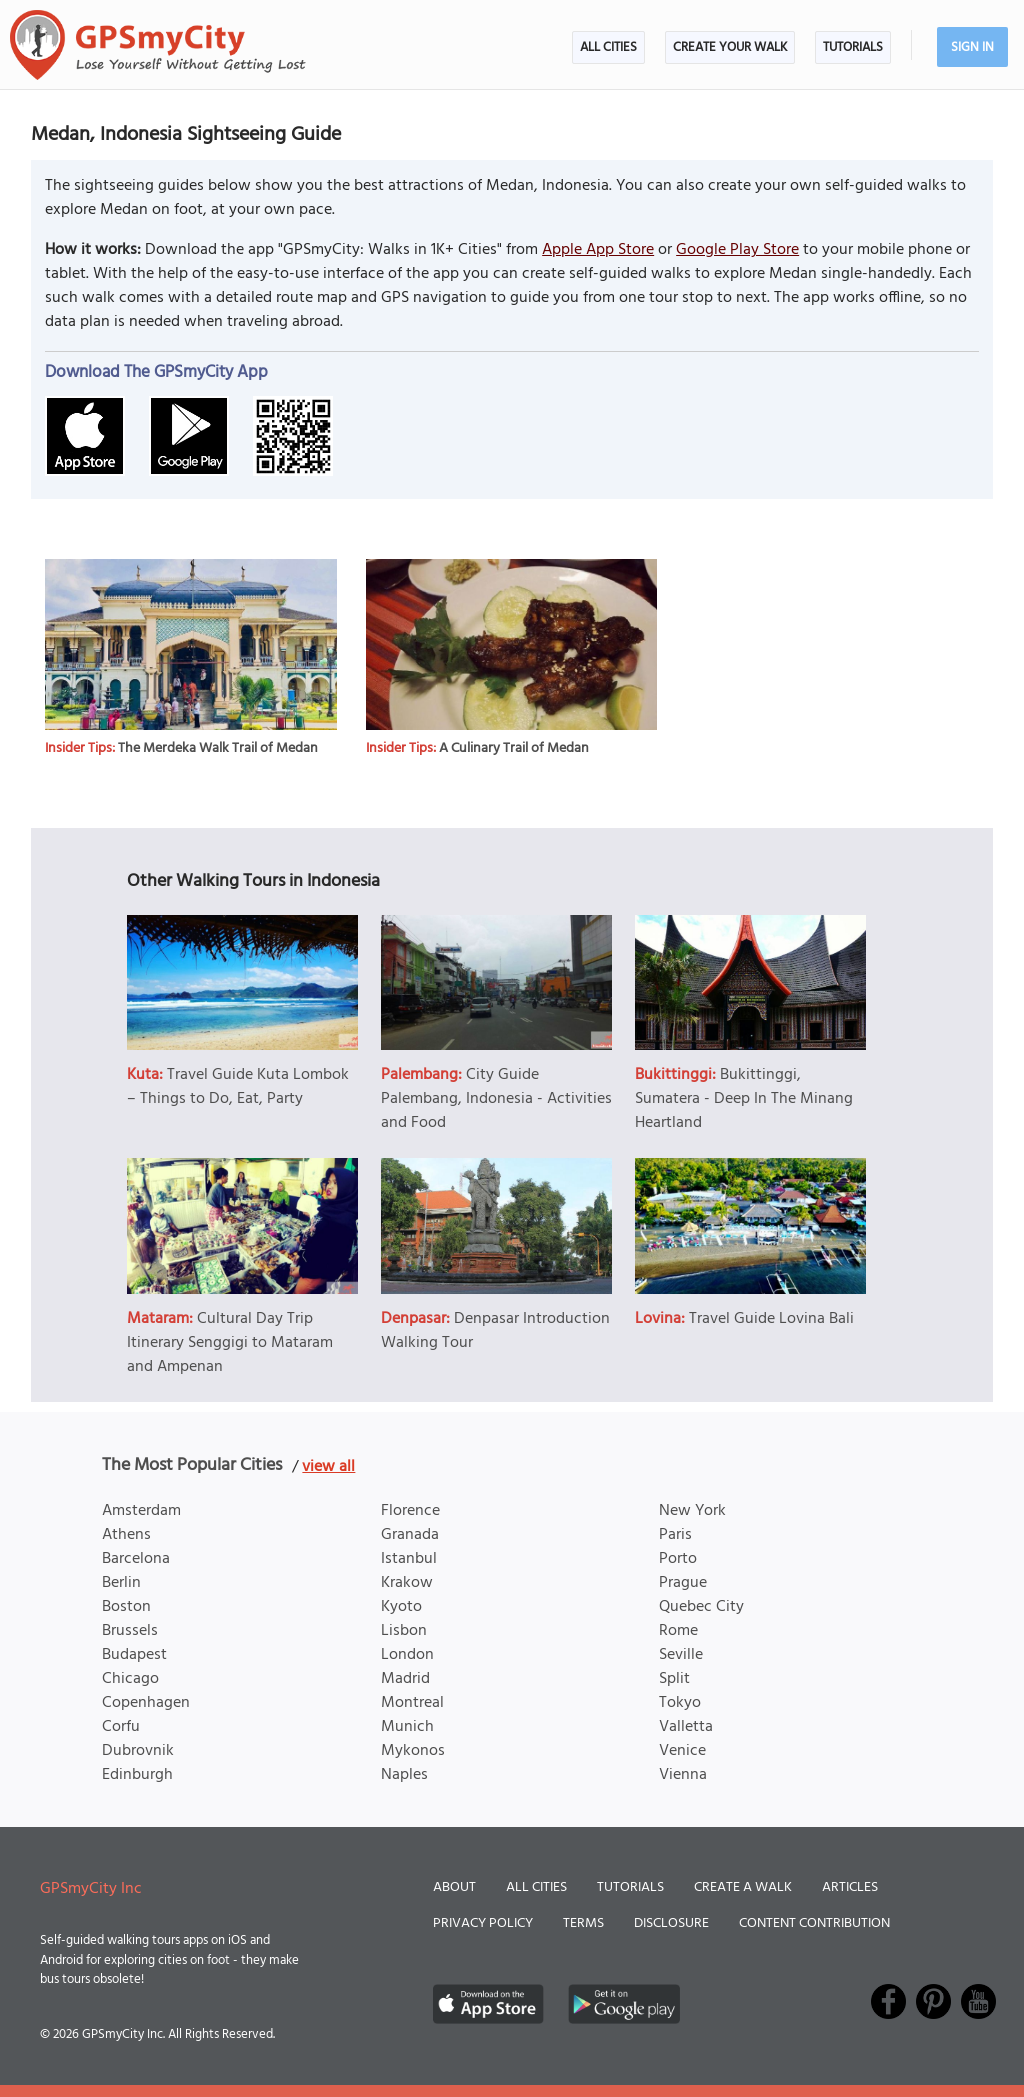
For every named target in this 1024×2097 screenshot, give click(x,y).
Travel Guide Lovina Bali (771, 1319)
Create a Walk (743, 1887)
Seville (681, 1655)
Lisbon (404, 1631)
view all (328, 1467)
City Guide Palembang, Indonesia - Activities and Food (496, 1099)
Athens (126, 1535)
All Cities (608, 47)
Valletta (686, 1727)
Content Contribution (814, 1923)
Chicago (130, 1679)
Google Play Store (737, 250)
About (454, 1887)
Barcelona (136, 1559)
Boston (126, 1607)
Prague (683, 1583)
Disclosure (671, 1923)
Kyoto (401, 1607)
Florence (410, 1511)
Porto (678, 1559)
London (407, 1655)
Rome (678, 1631)
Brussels (130, 1631)
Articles (850, 1887)
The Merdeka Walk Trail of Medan (218, 748)
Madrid (405, 1679)
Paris (675, 1535)
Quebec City (701, 1607)
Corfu (121, 1727)
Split (674, 1679)
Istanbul (409, 1559)
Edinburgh (137, 1775)
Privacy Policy (483, 1923)
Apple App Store (598, 250)
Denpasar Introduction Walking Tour (495, 1331)
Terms (583, 1923)
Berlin (121, 1583)
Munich (407, 1727)
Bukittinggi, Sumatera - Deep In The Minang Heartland (744, 1099)
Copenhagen (146, 1703)
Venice (682, 1751)
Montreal (412, 1703)
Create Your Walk (730, 47)
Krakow (407, 1583)
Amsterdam (141, 1511)
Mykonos (413, 1751)
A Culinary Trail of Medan (514, 748)
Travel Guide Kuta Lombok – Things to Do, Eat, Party (238, 1087)
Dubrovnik (138, 1751)
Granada (410, 1535)
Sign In (972, 47)
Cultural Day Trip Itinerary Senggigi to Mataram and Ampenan (230, 1343)
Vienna (683, 1775)
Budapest (134, 1655)
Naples (404, 1775)
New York (692, 1511)
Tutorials (853, 47)
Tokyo (680, 1703)
